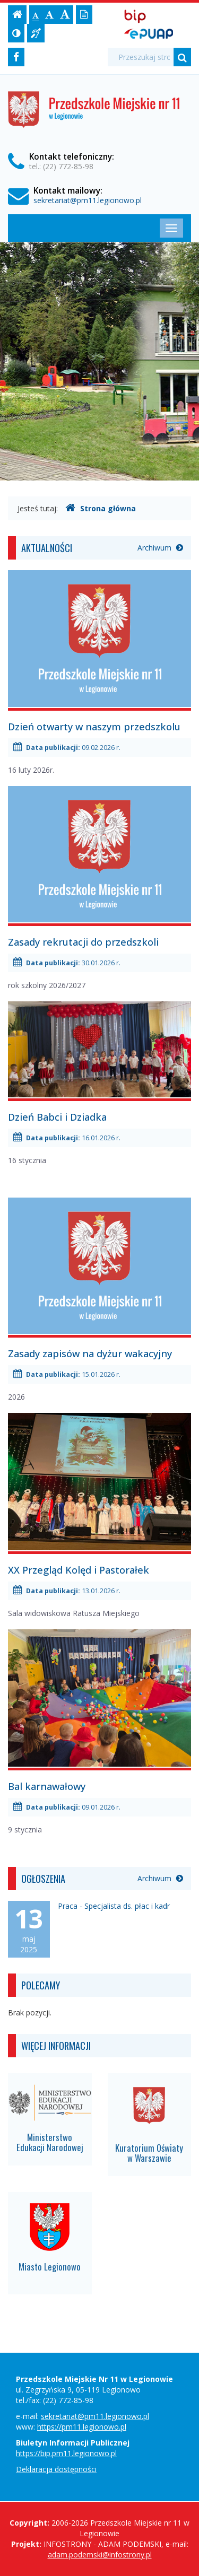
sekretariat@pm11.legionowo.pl (87, 200)
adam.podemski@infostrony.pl (100, 2554)
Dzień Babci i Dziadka (57, 1117)
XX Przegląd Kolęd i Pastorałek (78, 1570)
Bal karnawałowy (46, 1786)
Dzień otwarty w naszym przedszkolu (94, 726)
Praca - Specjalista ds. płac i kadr (114, 1906)
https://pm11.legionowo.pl (81, 2427)
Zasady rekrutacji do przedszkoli (83, 942)
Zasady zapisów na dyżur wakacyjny (90, 1353)
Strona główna (100, 508)
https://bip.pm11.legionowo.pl (66, 2453)
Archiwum (160, 548)
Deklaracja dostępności (56, 2469)
